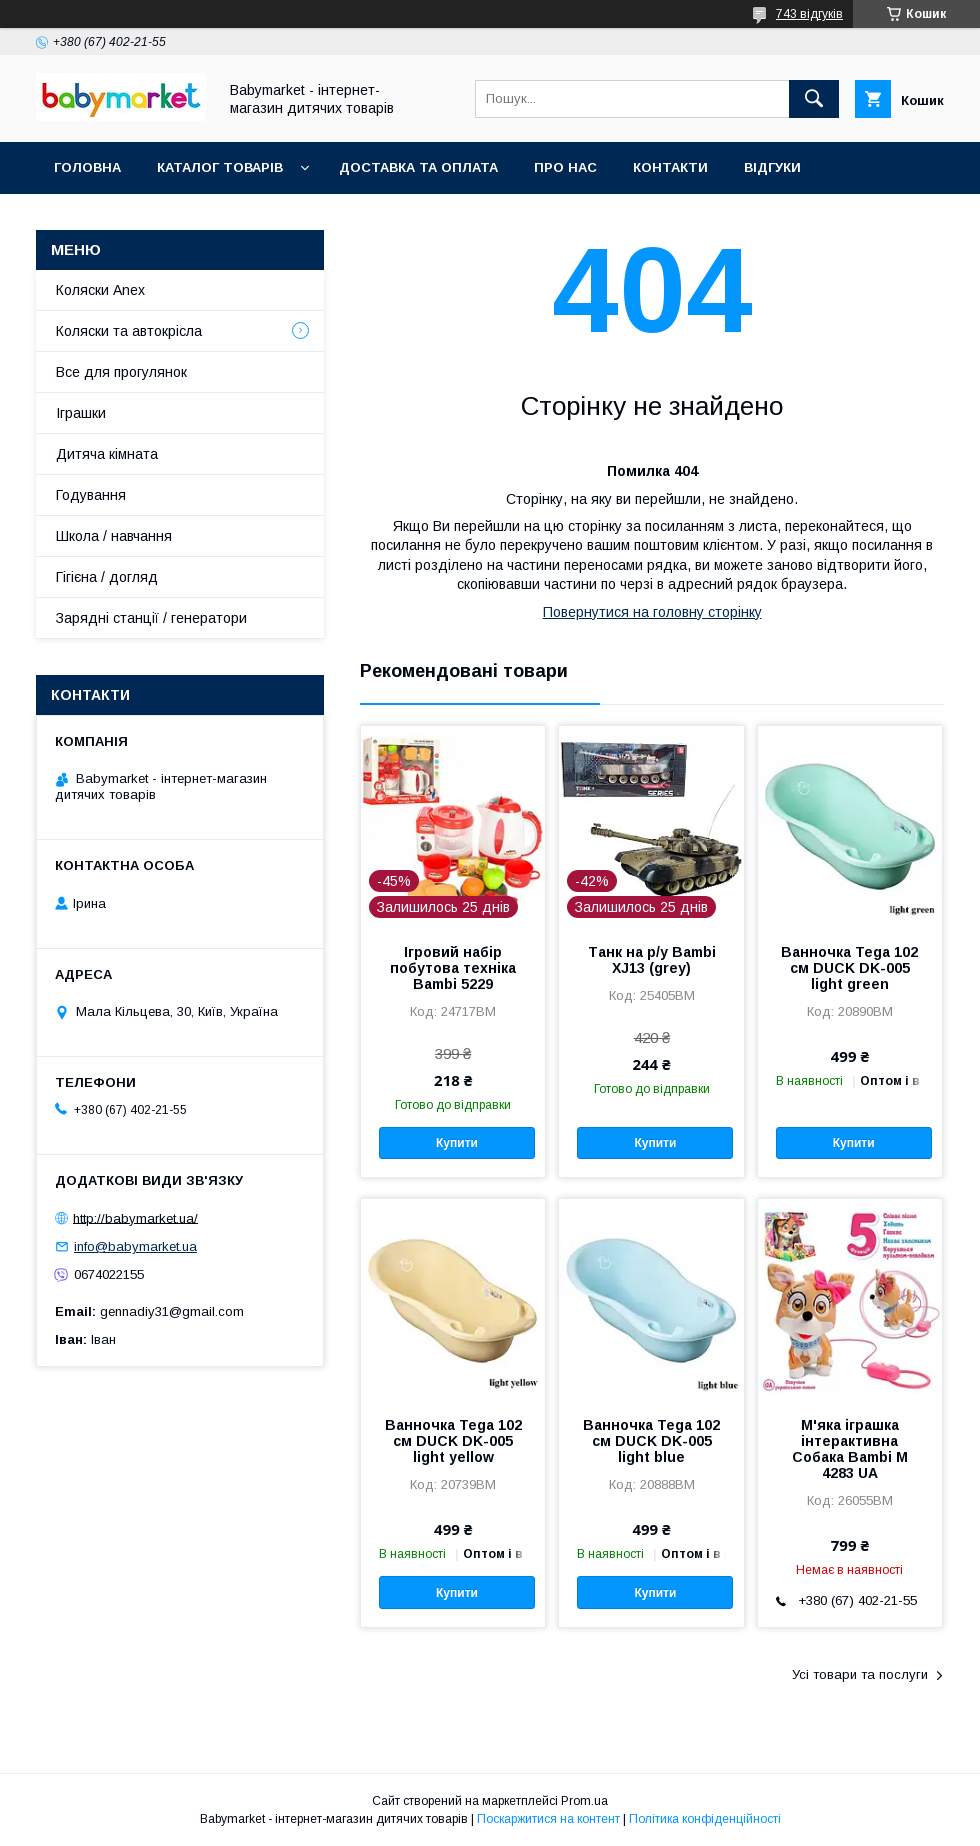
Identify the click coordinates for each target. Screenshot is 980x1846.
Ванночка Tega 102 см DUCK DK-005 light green (849, 968)
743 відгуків (809, 14)
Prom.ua (584, 1801)
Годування (91, 495)
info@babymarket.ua (135, 1246)
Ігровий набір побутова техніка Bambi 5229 (453, 968)
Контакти (670, 167)
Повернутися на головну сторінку (652, 612)
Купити (457, 1143)
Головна (87, 167)
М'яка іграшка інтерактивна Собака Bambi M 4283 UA (850, 1449)
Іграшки (81, 413)
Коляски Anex (100, 290)
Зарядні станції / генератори (151, 618)
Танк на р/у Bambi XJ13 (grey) (652, 960)
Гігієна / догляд (107, 577)
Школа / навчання (114, 536)
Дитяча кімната (107, 454)
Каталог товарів (220, 167)
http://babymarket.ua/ (135, 1217)
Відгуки (772, 167)
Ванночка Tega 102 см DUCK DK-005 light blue (651, 1441)
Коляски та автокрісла (129, 331)
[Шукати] (814, 99)
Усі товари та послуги (860, 1674)
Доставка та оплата (418, 167)
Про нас (565, 167)
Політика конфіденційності (705, 1819)
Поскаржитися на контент (548, 1819)
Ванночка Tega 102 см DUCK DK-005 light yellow (453, 1441)
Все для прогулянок (121, 372)
